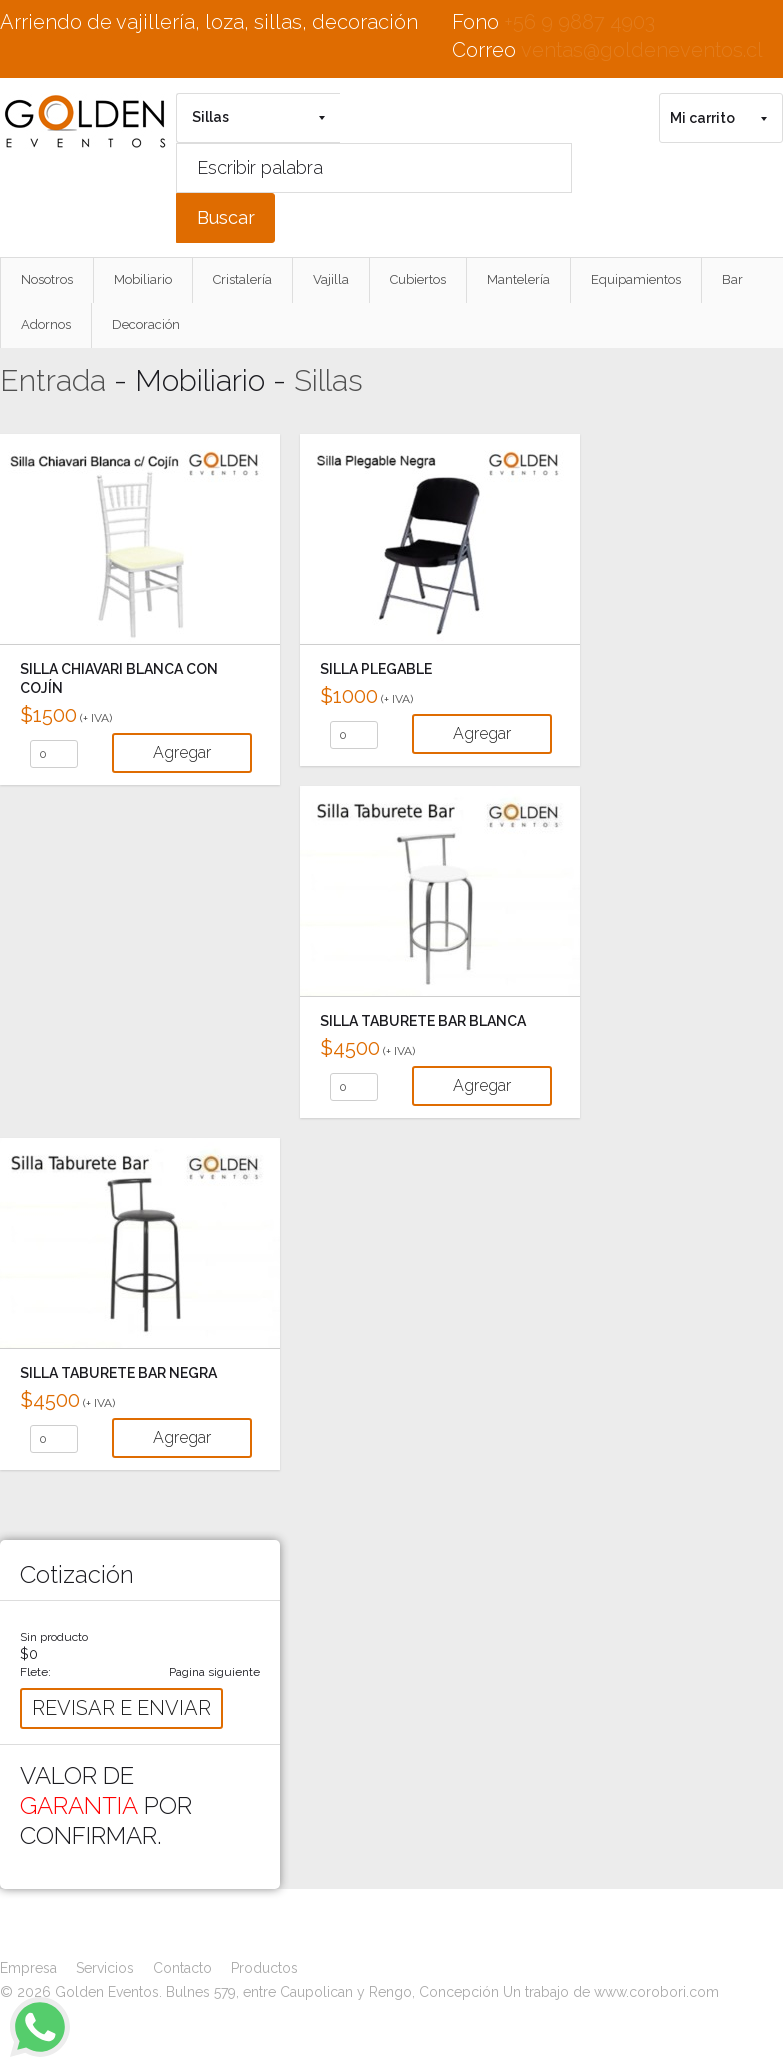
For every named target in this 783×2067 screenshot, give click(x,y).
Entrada (53, 380)
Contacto (182, 1968)
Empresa (28, 1968)
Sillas (328, 380)
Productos (264, 1968)
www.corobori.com (656, 1992)
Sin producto (54, 1637)
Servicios (105, 1968)
